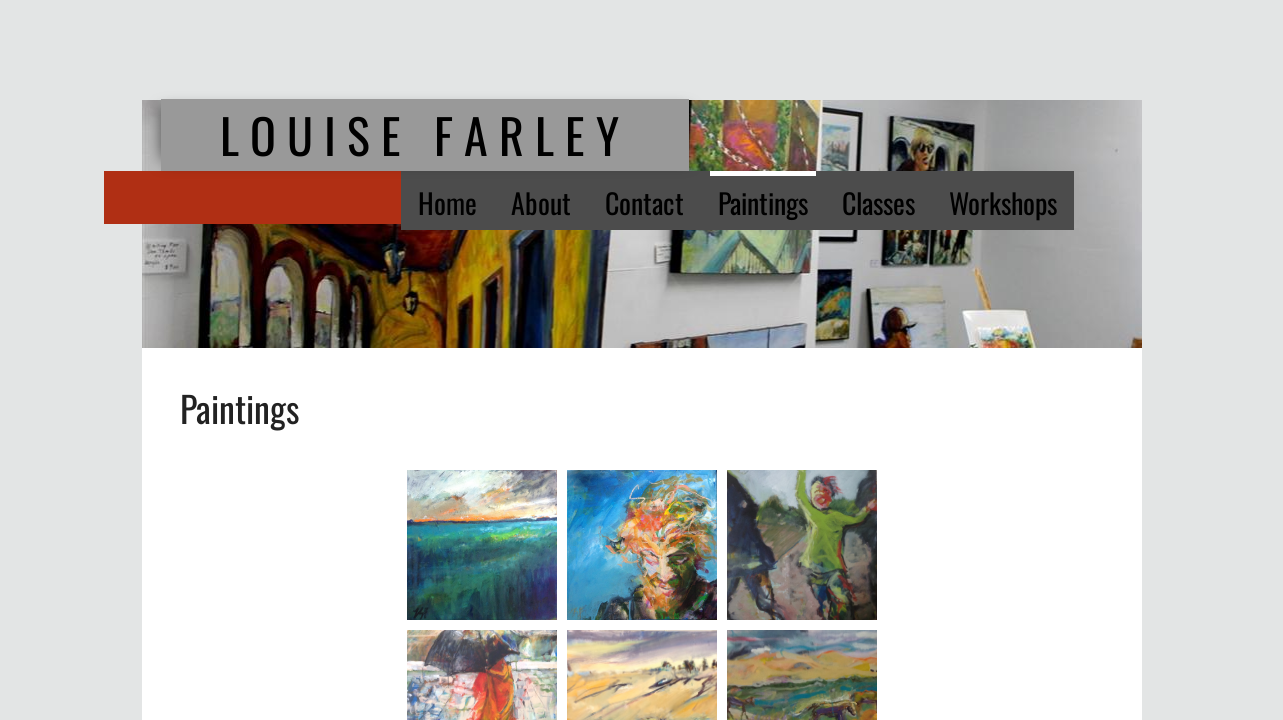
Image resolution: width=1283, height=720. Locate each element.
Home (447, 202)
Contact (644, 202)
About (541, 202)
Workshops (1003, 202)
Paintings (763, 202)
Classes (878, 202)
